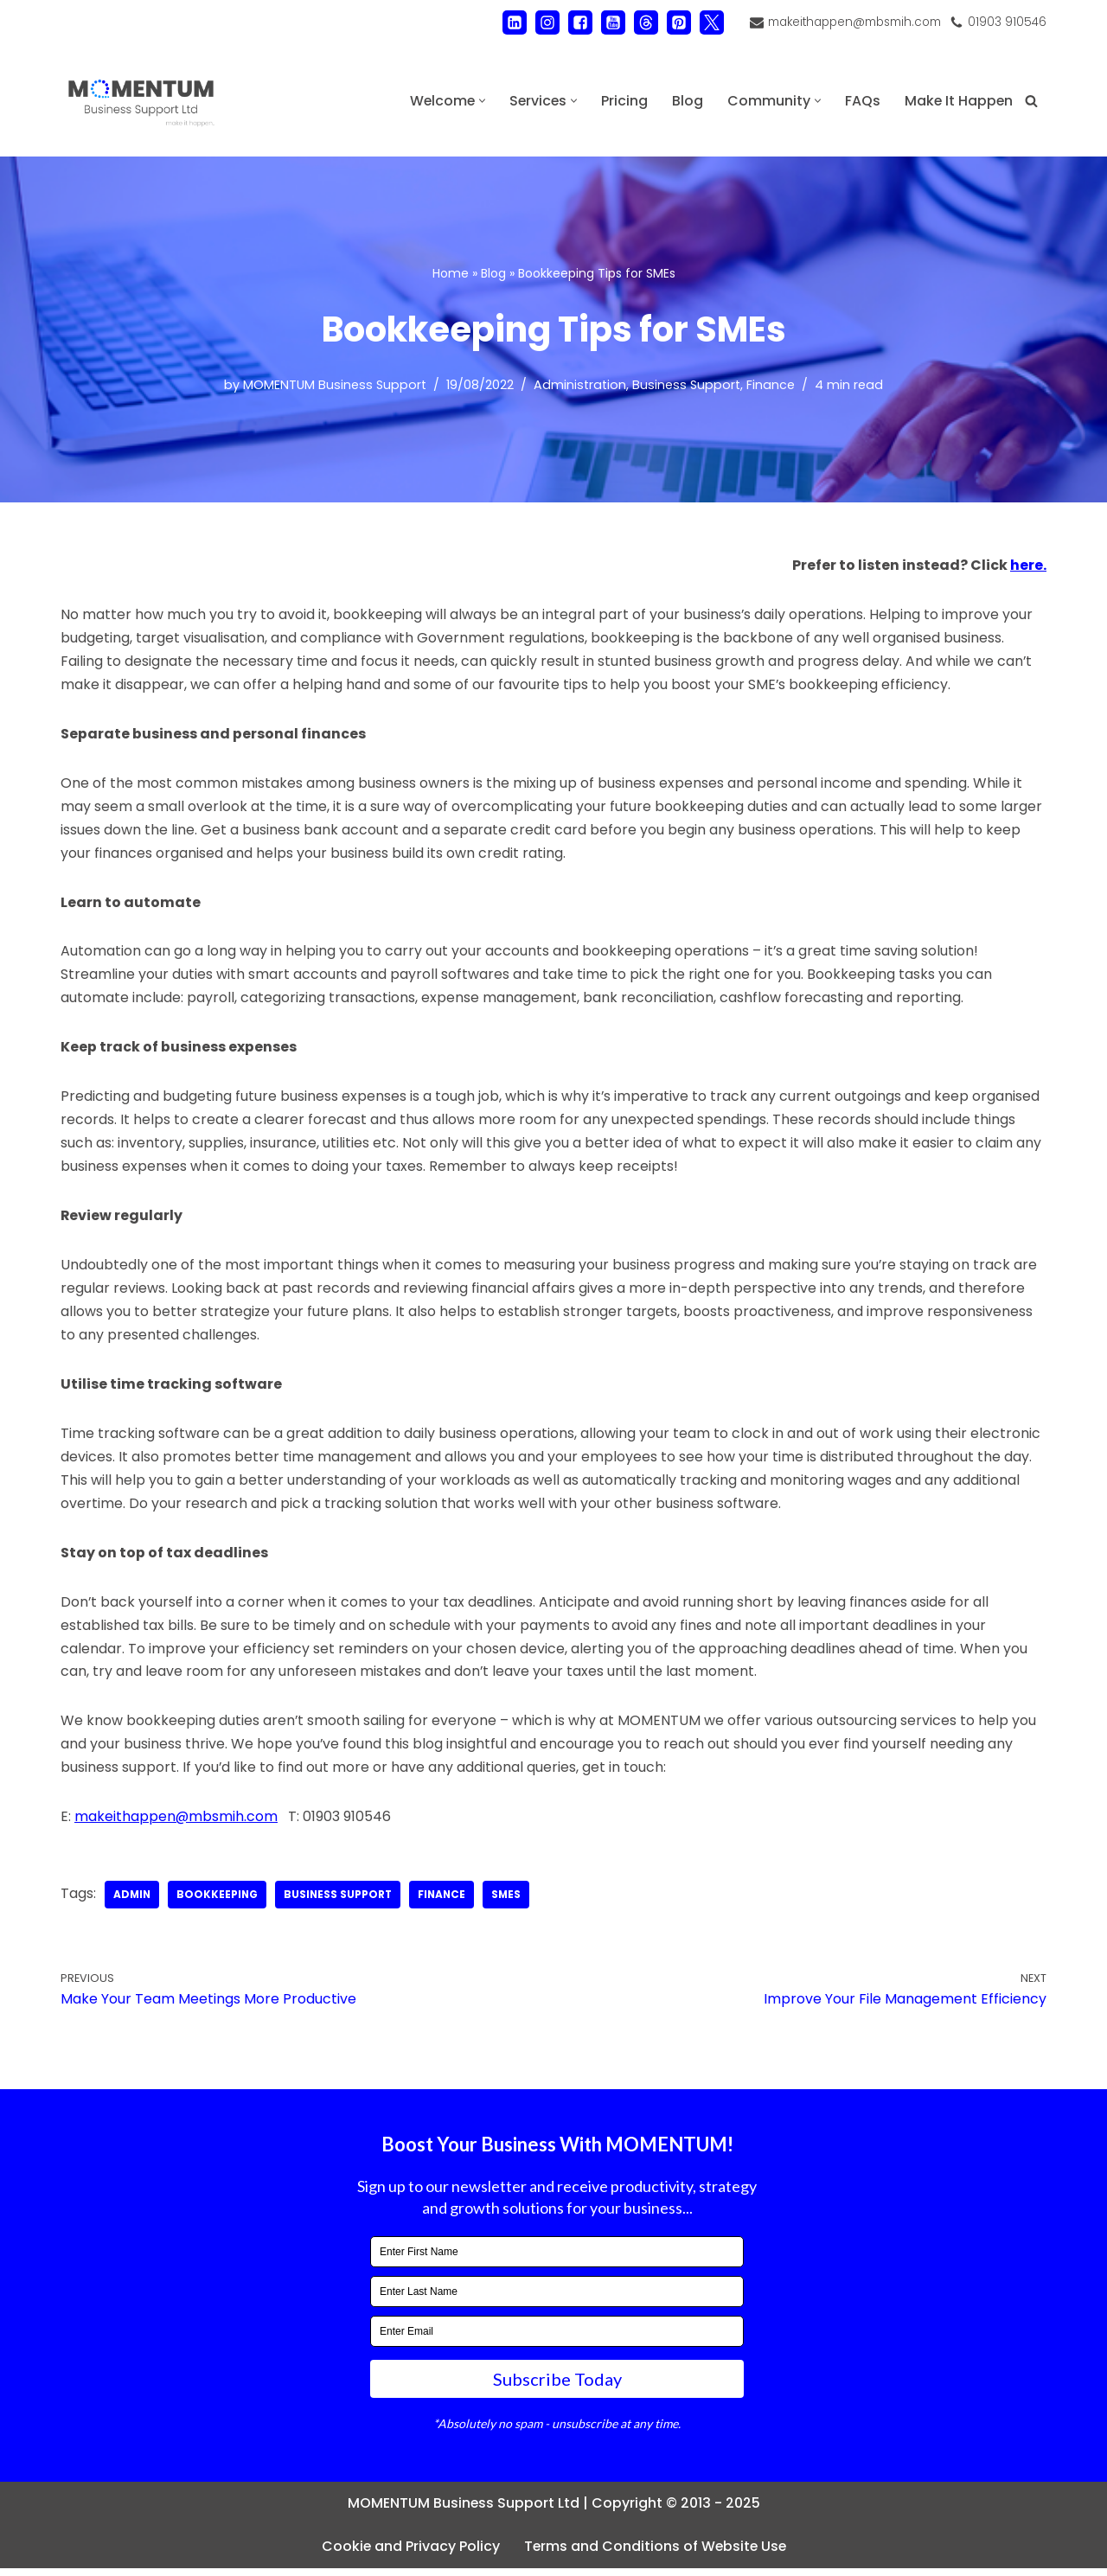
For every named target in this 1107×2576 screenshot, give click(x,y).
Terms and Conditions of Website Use (655, 2555)
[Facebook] (579, 22)
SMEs (512, 1902)
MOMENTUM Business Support (334, 384)
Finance (770, 384)
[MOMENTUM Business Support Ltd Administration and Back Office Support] (141, 101)
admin (132, 1902)
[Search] (1031, 100)
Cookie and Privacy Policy (408, 2555)
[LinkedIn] (514, 22)
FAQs (861, 101)
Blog (685, 101)
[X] (711, 22)
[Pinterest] (678, 22)
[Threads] (645, 22)
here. (1028, 566)
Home (450, 273)
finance (446, 1902)
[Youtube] (612, 22)
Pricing (622, 101)
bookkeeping (219, 1902)
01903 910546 (1007, 22)
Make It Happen (958, 101)
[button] (479, 101)
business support (341, 1902)
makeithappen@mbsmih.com (854, 22)
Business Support (686, 384)
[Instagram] (546, 22)
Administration (580, 384)
